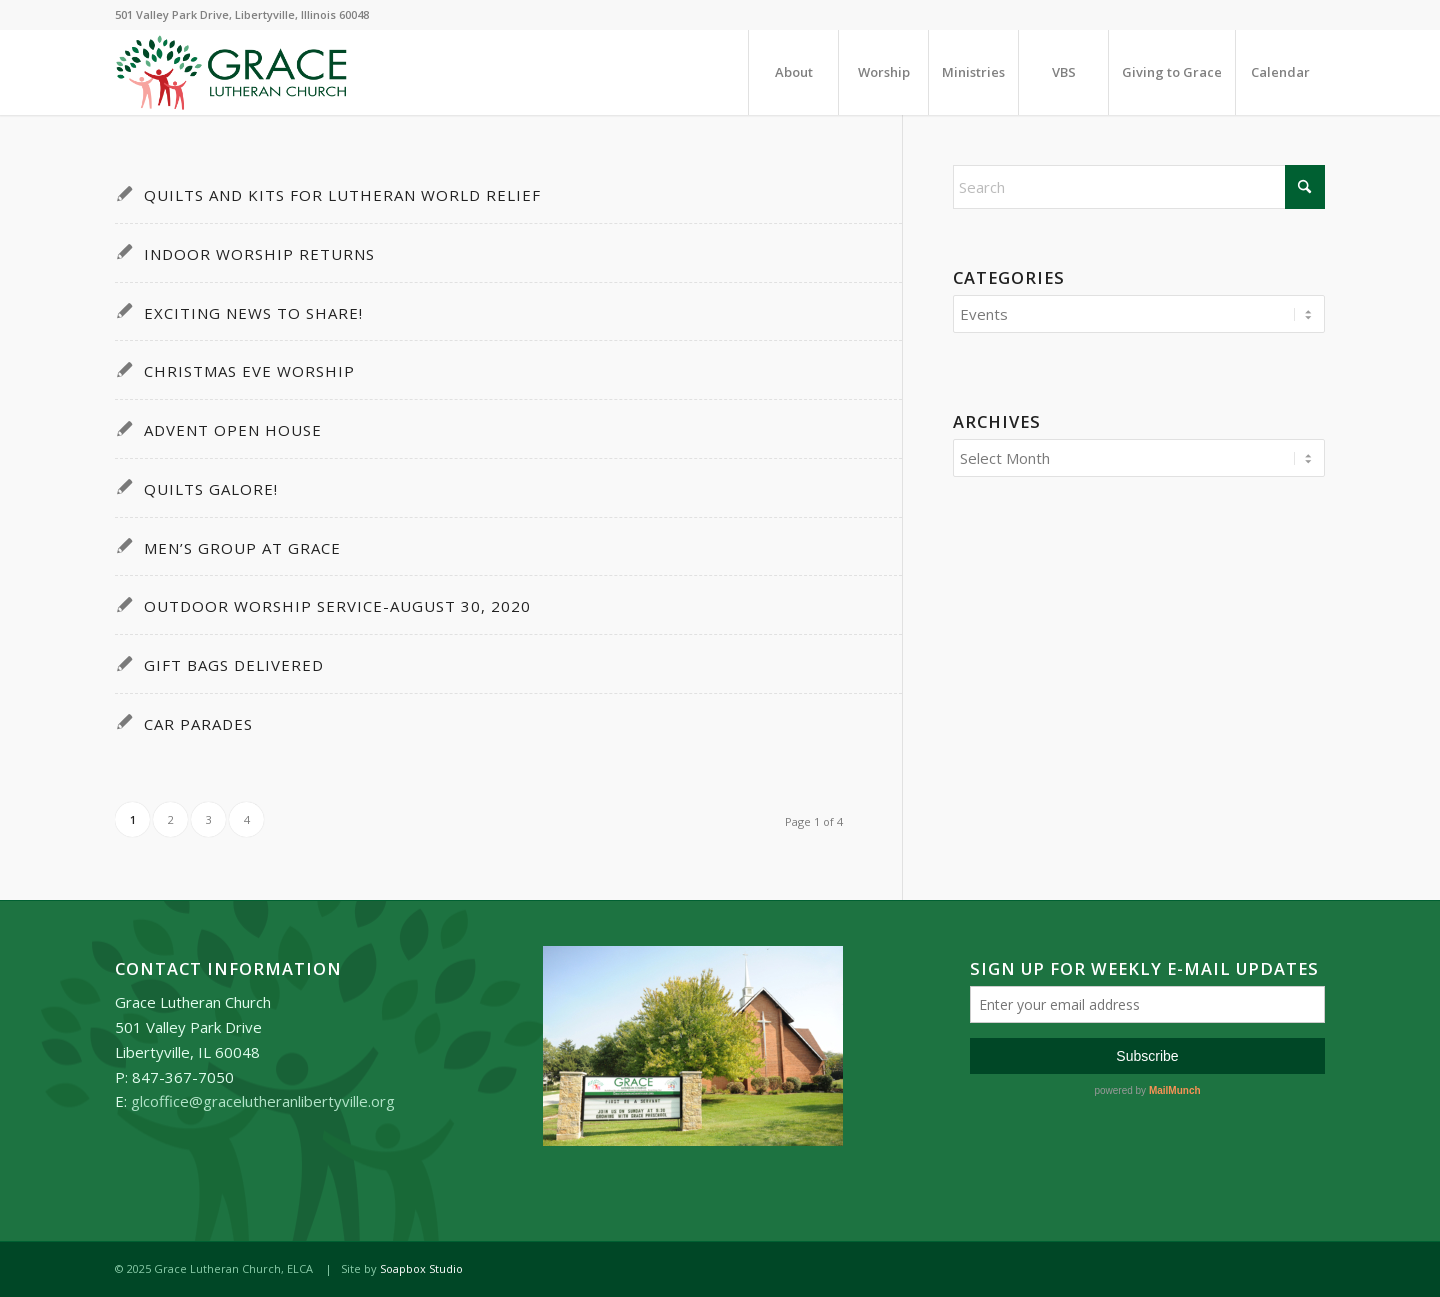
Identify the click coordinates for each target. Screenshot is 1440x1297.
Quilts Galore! (211, 489)
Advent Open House (233, 430)
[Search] (1139, 187)
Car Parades (198, 724)
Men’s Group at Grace (242, 548)
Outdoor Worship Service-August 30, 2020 (337, 606)
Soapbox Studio (421, 1268)
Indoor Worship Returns (259, 254)
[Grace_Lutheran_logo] (231, 72)
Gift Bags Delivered (234, 665)
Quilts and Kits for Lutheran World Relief (342, 195)
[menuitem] (793, 72)
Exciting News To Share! (253, 313)
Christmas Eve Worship (249, 371)
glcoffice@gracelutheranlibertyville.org (263, 1101)
